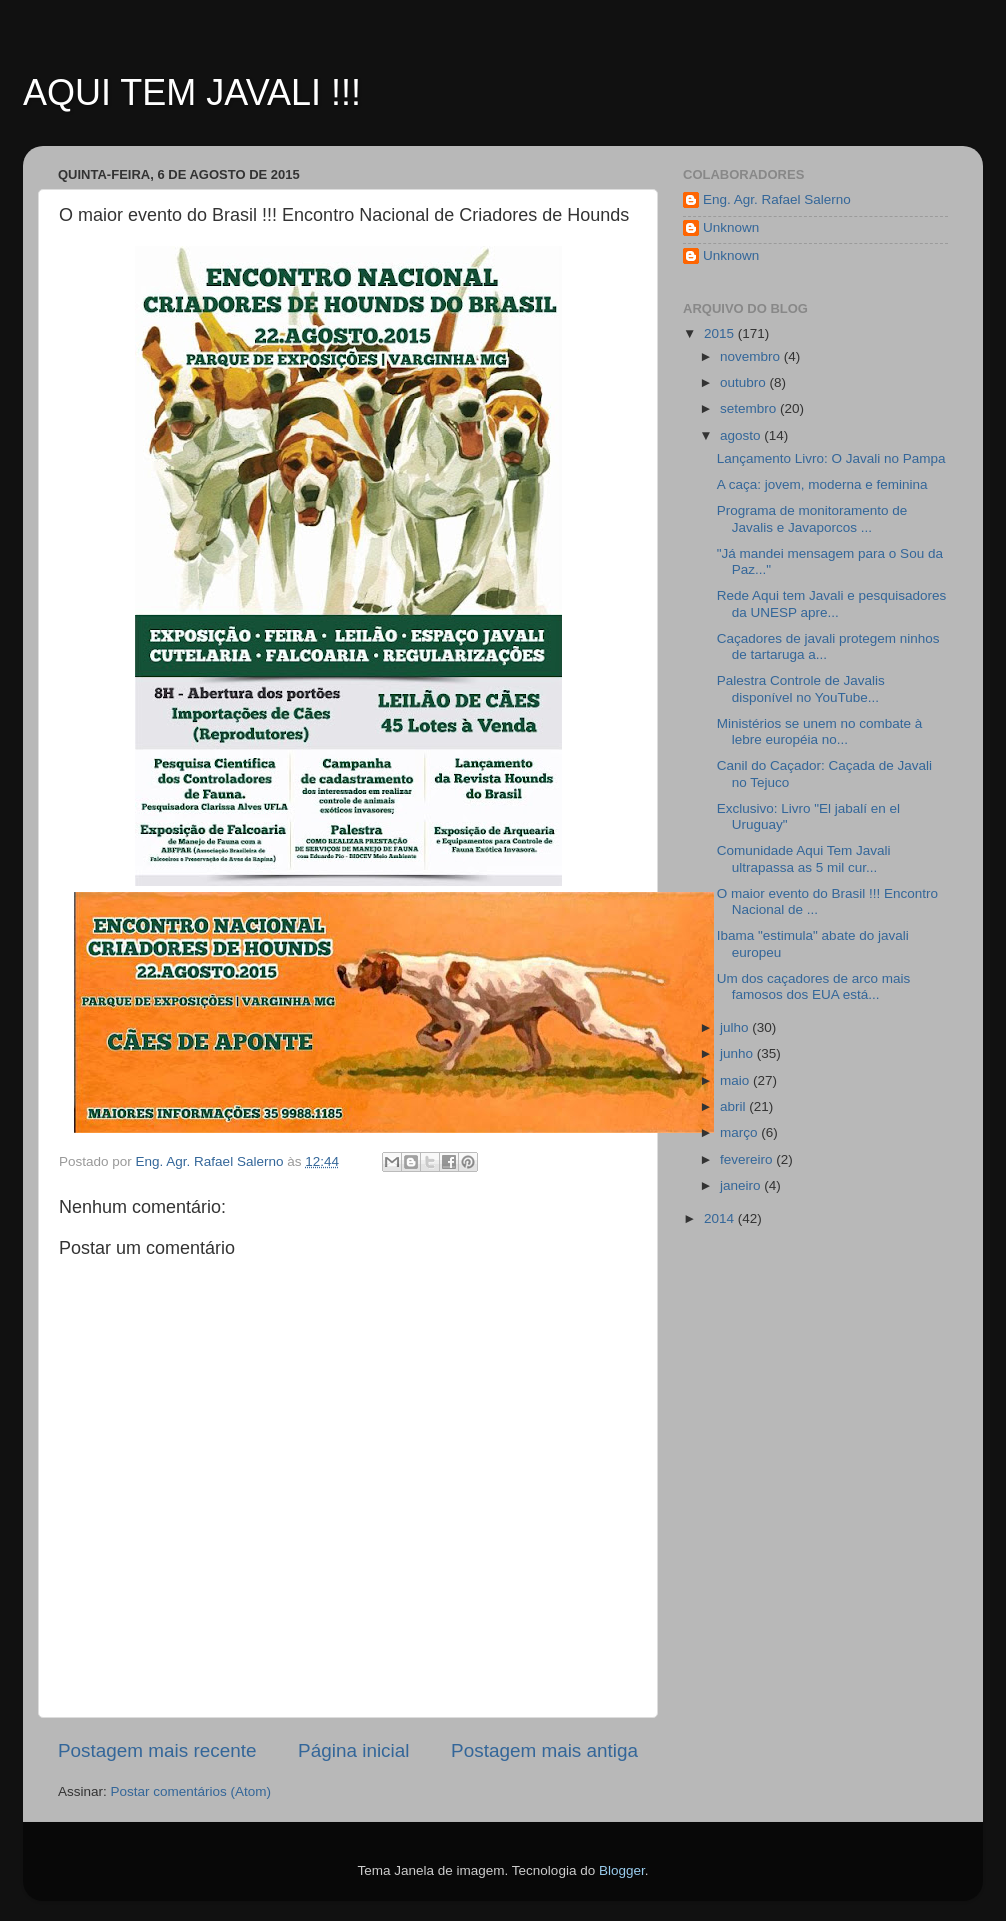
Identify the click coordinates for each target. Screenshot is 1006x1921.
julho (736, 1027)
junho (738, 1053)
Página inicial (353, 1750)
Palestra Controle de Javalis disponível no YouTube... (801, 688)
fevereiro (748, 1159)
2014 (721, 1218)
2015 (721, 333)
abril (734, 1106)
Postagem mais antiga (544, 1750)
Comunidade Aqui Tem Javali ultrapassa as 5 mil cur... (804, 858)
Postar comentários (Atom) (191, 1791)
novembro (752, 356)
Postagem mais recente (157, 1750)
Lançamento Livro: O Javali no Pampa (831, 458)
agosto (742, 435)
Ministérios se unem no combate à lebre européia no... (820, 731)
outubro (745, 382)
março (740, 1132)
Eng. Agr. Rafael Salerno (777, 199)
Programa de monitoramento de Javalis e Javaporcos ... (812, 518)
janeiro (742, 1185)
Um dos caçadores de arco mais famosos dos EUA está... (814, 986)
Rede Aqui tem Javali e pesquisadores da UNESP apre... (832, 603)
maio (736, 1080)
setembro (750, 408)
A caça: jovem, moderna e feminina (822, 484)
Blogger (622, 1870)
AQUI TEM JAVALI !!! (192, 92)
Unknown (731, 227)
